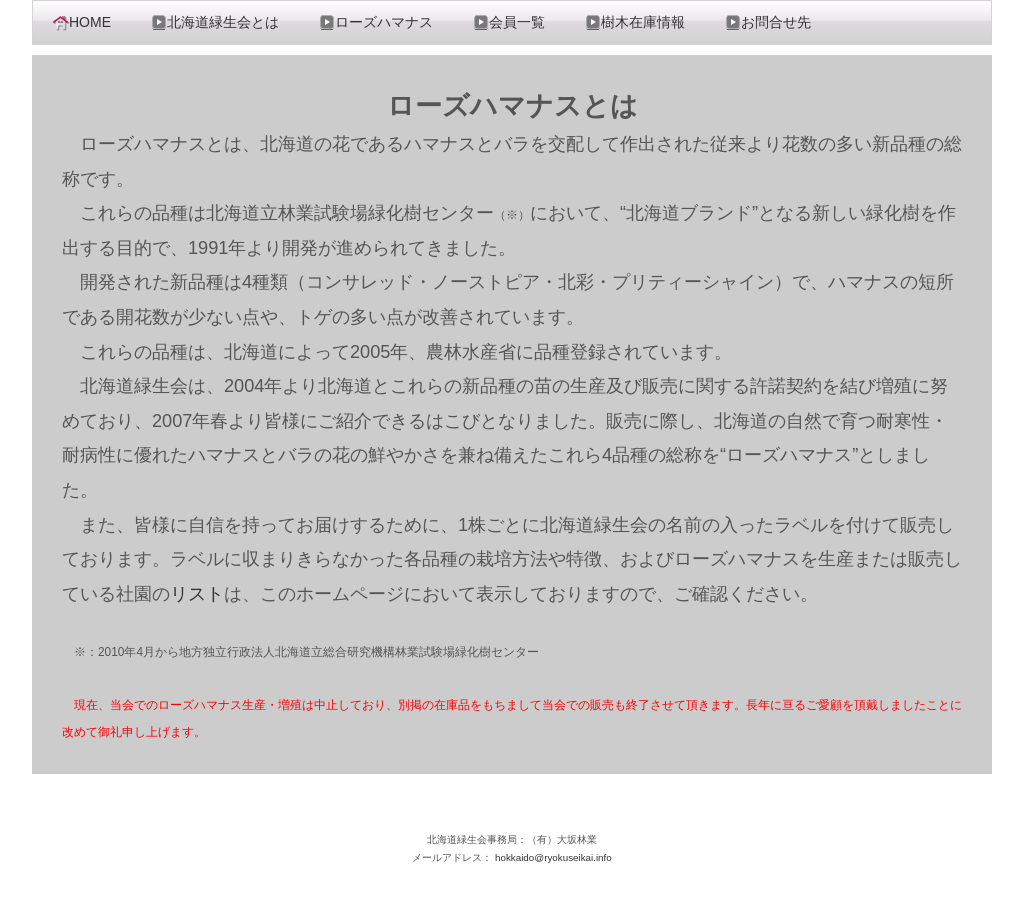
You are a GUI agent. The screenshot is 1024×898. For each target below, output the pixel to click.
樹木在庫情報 (635, 22)
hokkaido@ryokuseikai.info (553, 857)
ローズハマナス (376, 22)
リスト (197, 594)
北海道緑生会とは (215, 22)
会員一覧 (509, 22)
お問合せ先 (768, 22)
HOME (82, 22)
